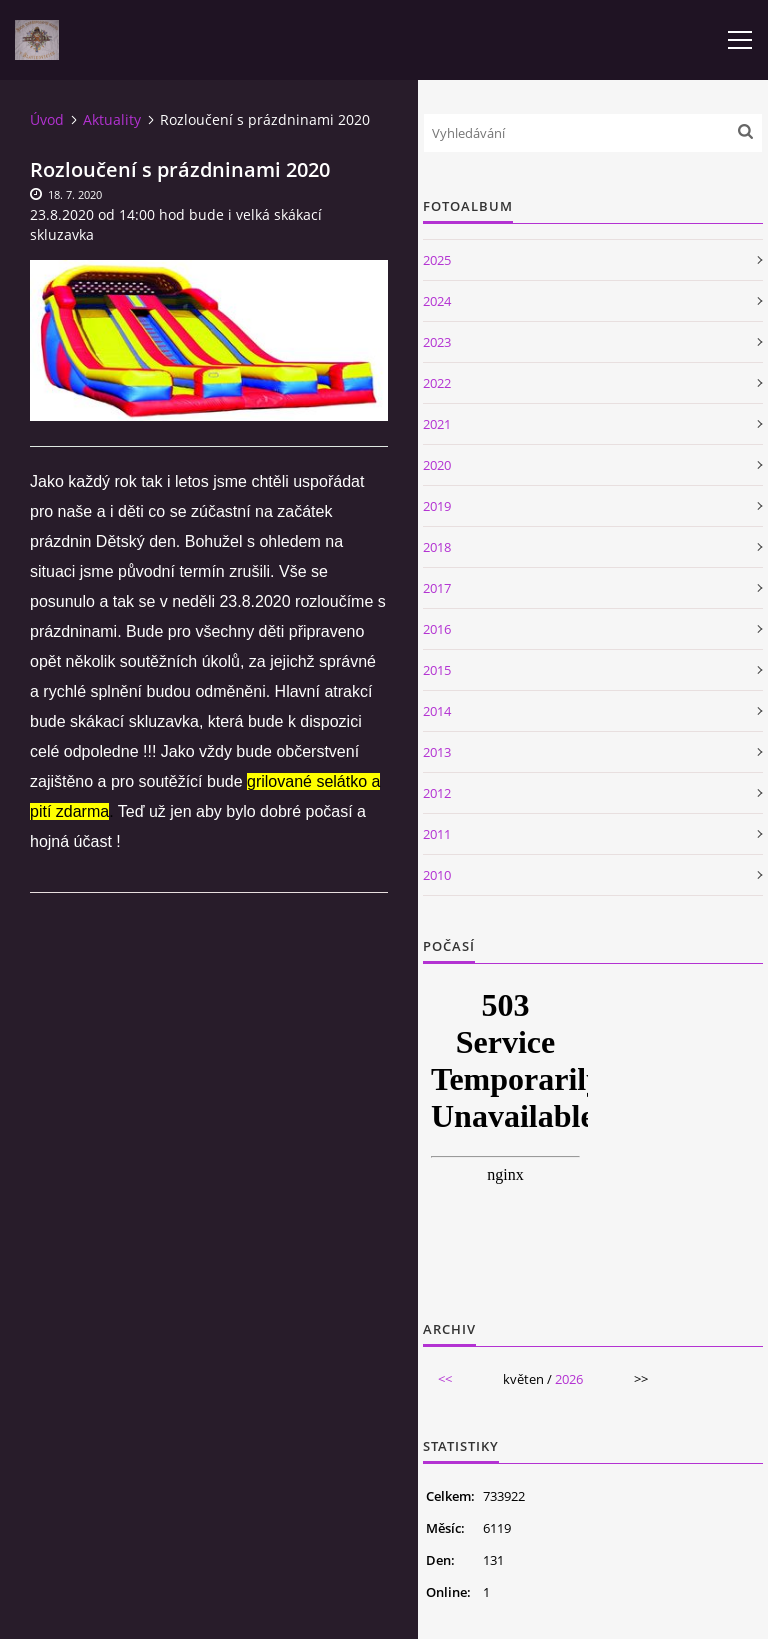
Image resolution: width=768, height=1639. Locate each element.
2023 (437, 342)
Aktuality (112, 119)
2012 (437, 793)
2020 (437, 465)
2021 (437, 424)
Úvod (47, 119)
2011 (437, 834)
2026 (569, 1379)
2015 (437, 670)
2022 (437, 383)
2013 (437, 752)
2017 (437, 588)
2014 (437, 711)
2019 (437, 506)
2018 (437, 547)
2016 (437, 629)
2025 (437, 260)
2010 (437, 875)
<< (445, 1379)
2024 (437, 301)
